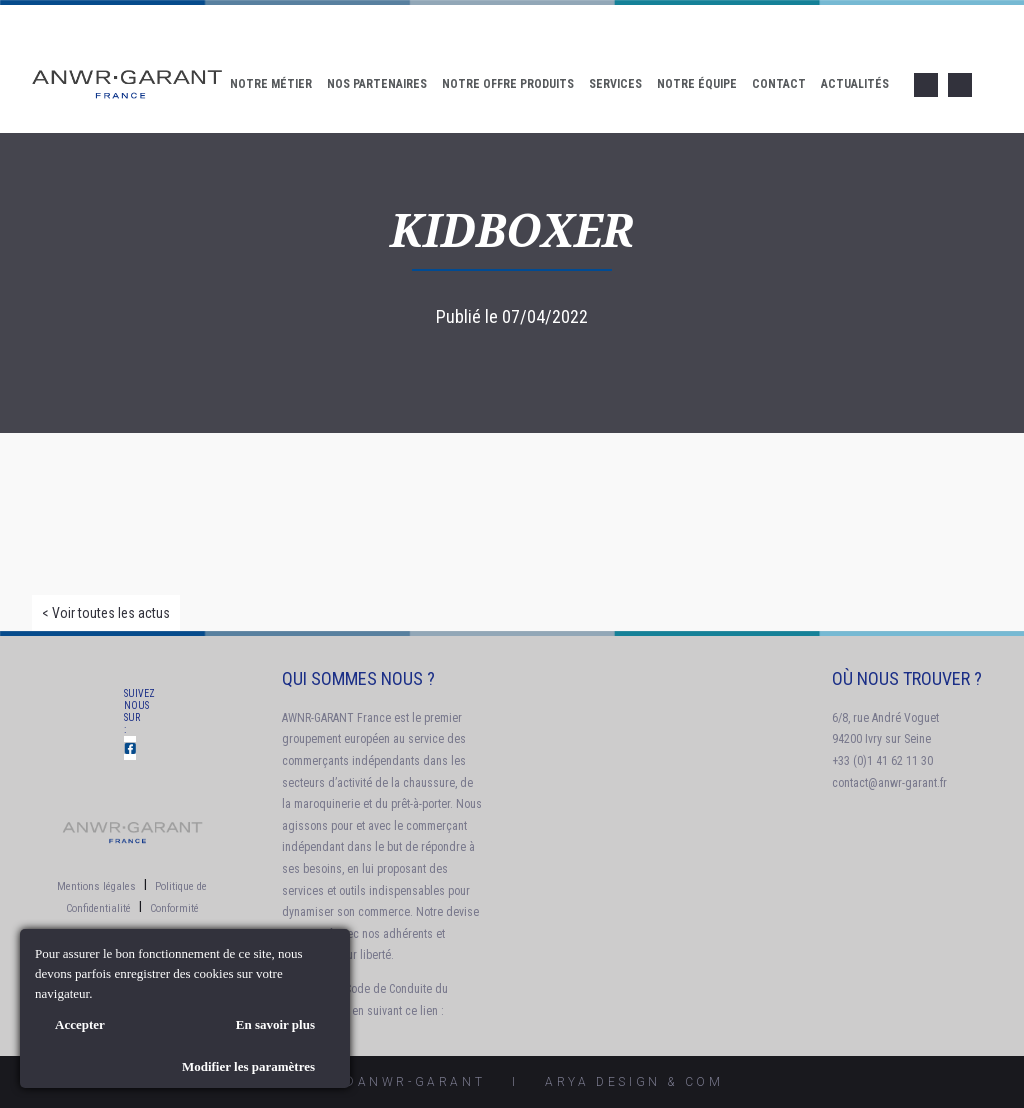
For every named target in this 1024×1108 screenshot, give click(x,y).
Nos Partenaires (377, 84)
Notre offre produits (508, 84)
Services (615, 84)
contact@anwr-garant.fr (889, 783)
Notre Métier (271, 84)
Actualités (855, 84)
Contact (779, 84)
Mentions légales (96, 886)
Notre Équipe (697, 84)
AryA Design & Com (634, 1082)
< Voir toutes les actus (106, 613)
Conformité (174, 908)
